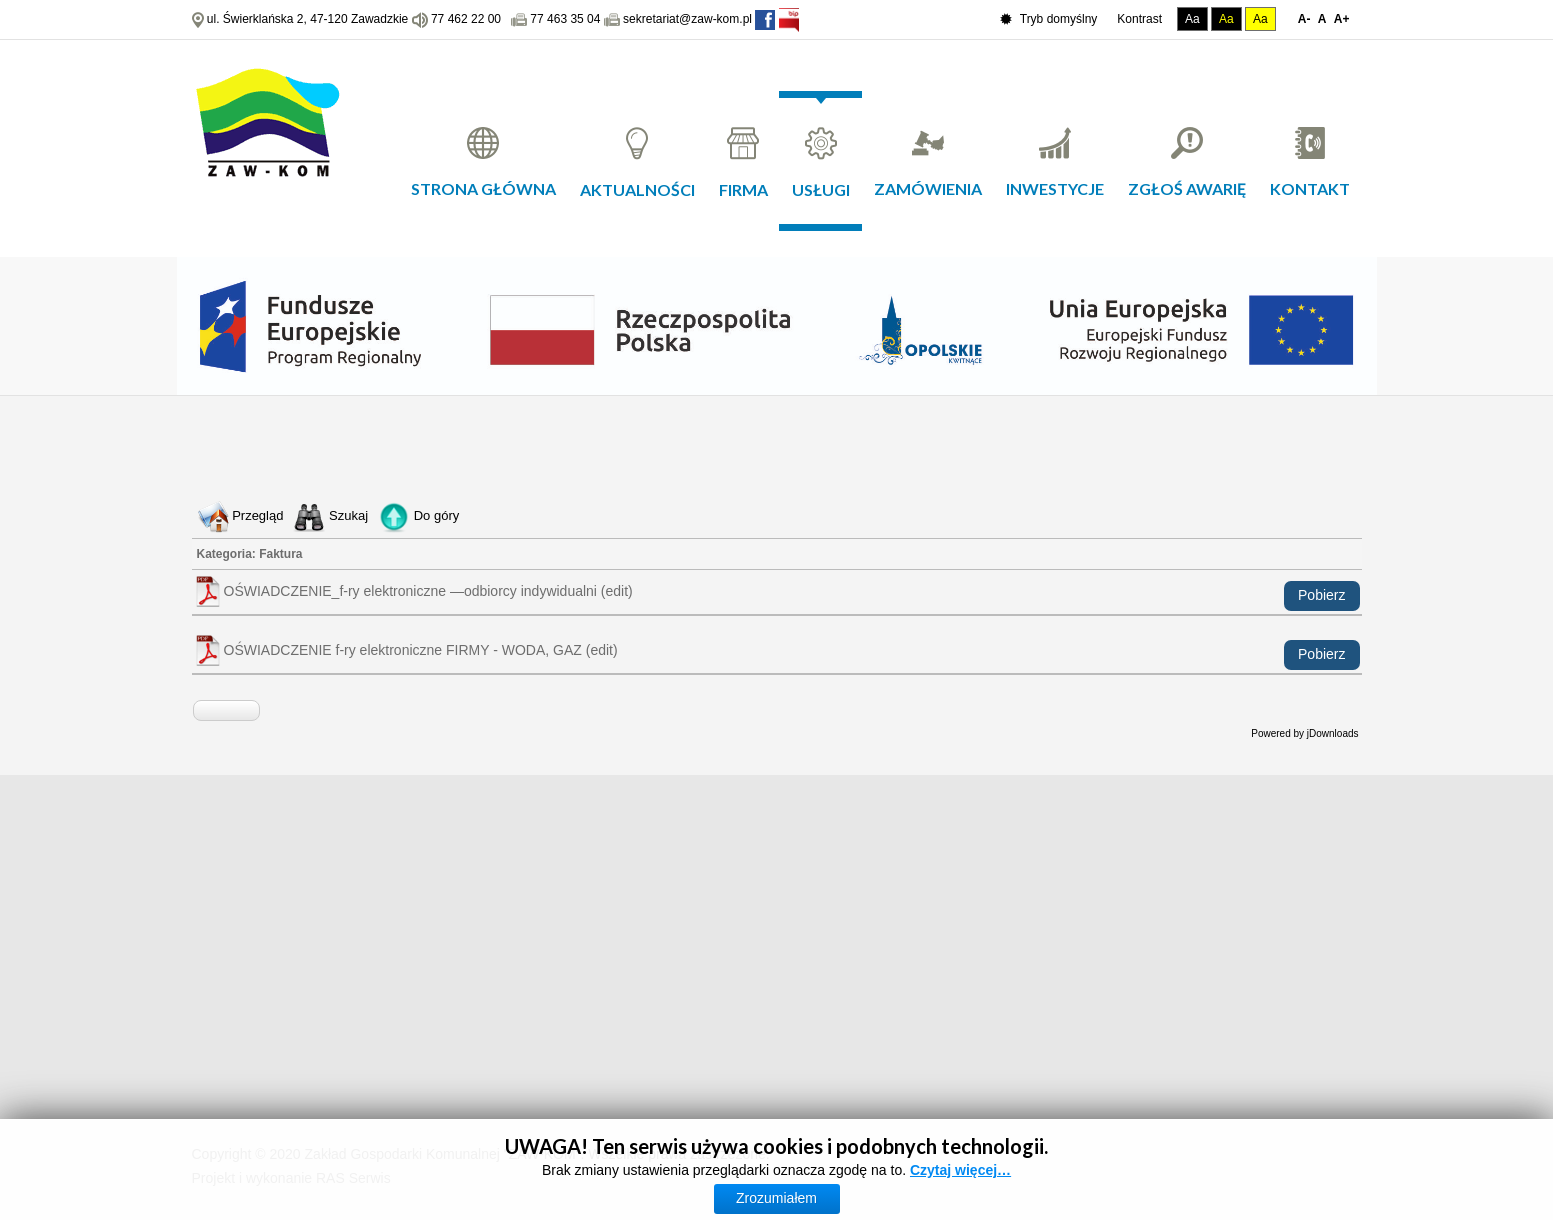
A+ (1342, 19)
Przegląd (257, 515)
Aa (1192, 19)
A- (1304, 19)
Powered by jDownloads (1304, 733)
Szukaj (348, 515)
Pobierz (1321, 595)
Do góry (437, 515)
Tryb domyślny (1049, 19)
